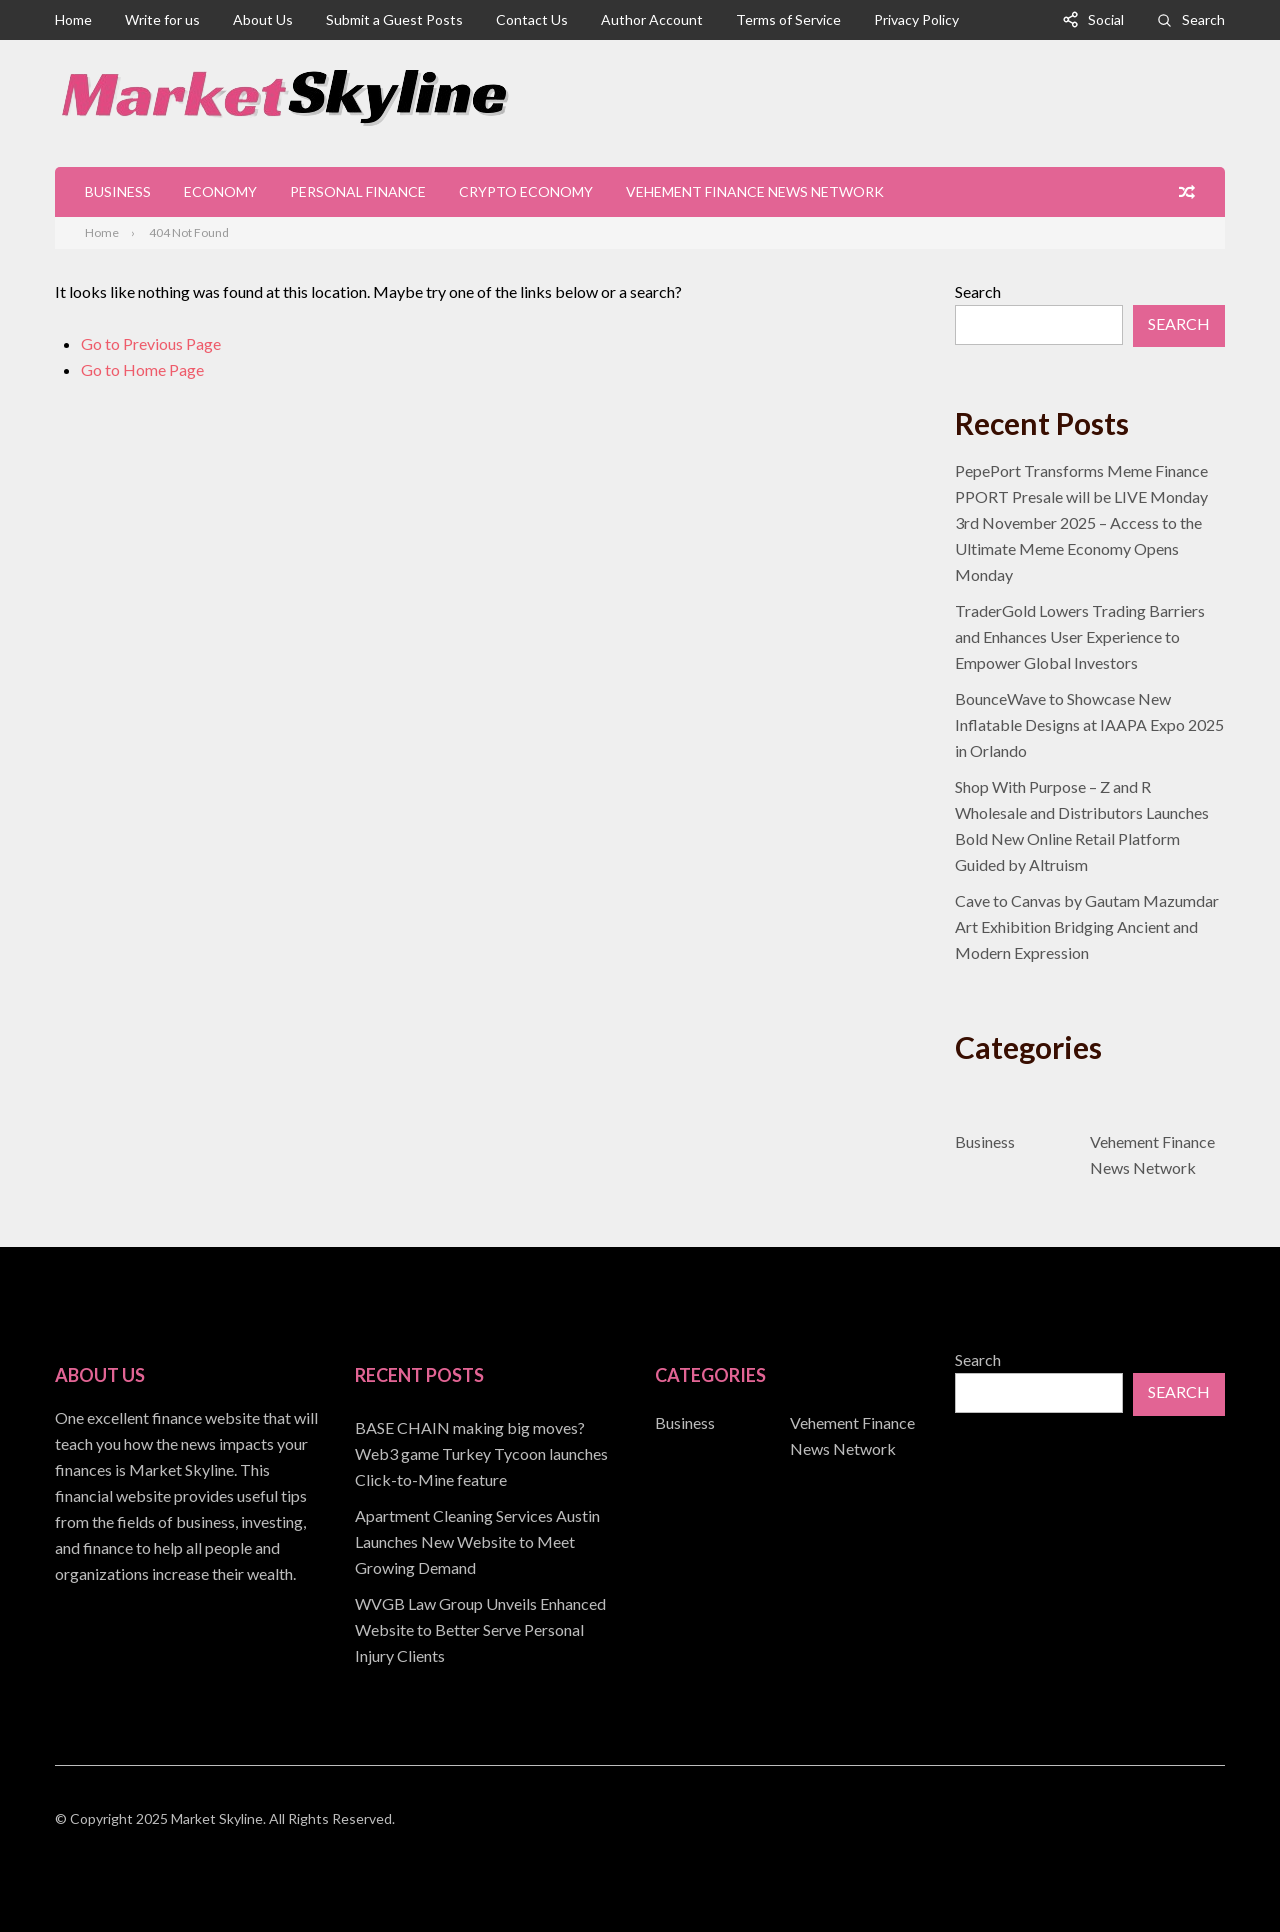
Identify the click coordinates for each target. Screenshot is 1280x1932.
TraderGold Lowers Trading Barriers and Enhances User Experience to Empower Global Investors (1080, 636)
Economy (220, 191)
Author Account (652, 19)
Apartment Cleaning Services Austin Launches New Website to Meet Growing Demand (477, 1541)
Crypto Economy (526, 191)
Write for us (162, 19)
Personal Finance (358, 191)
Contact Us (532, 19)
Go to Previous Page (151, 343)
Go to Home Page (142, 369)
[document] (490, 1542)
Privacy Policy (916, 19)
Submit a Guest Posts (394, 19)
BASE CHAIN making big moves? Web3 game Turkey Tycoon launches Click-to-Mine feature (481, 1453)
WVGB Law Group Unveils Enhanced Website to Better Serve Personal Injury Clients (480, 1629)
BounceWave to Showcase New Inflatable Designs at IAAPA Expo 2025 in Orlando (1089, 724)
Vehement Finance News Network (755, 191)
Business (118, 191)
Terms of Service (788, 19)
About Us (263, 19)
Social (1106, 19)
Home (73, 19)
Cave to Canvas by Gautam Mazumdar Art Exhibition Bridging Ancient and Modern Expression (1087, 926)
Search (1203, 19)
